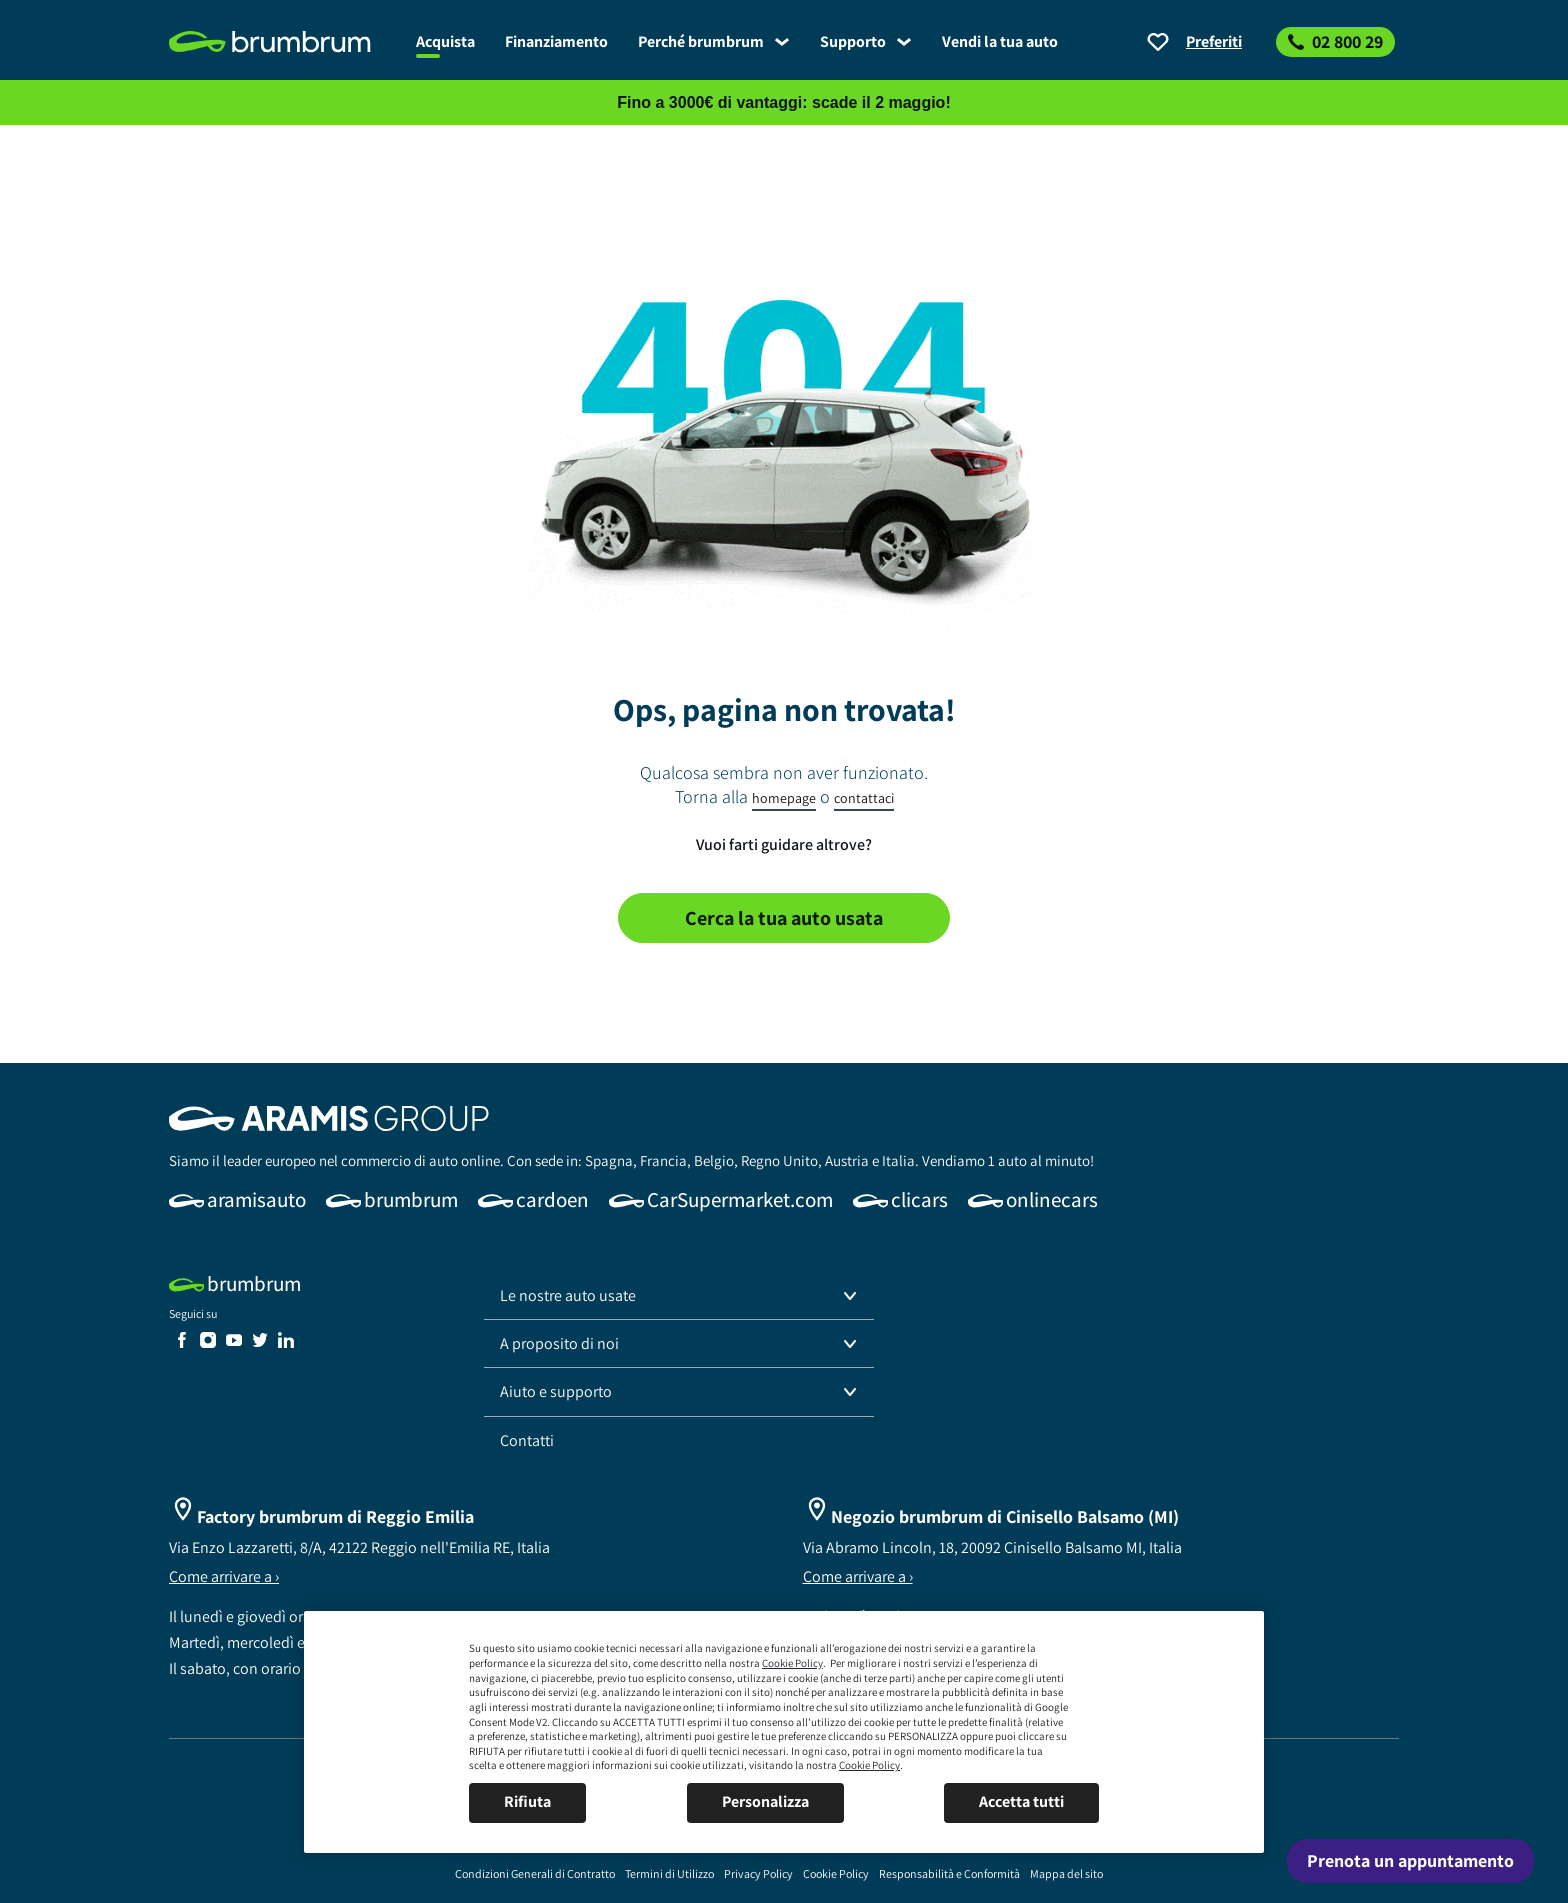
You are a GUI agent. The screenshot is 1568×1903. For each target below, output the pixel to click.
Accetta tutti (1021, 1801)
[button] (679, 1296)
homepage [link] (784, 798)
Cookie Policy (792, 1663)
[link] (285, 42)
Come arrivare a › (224, 1576)
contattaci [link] (864, 798)
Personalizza (765, 1801)
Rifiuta (527, 1801)
